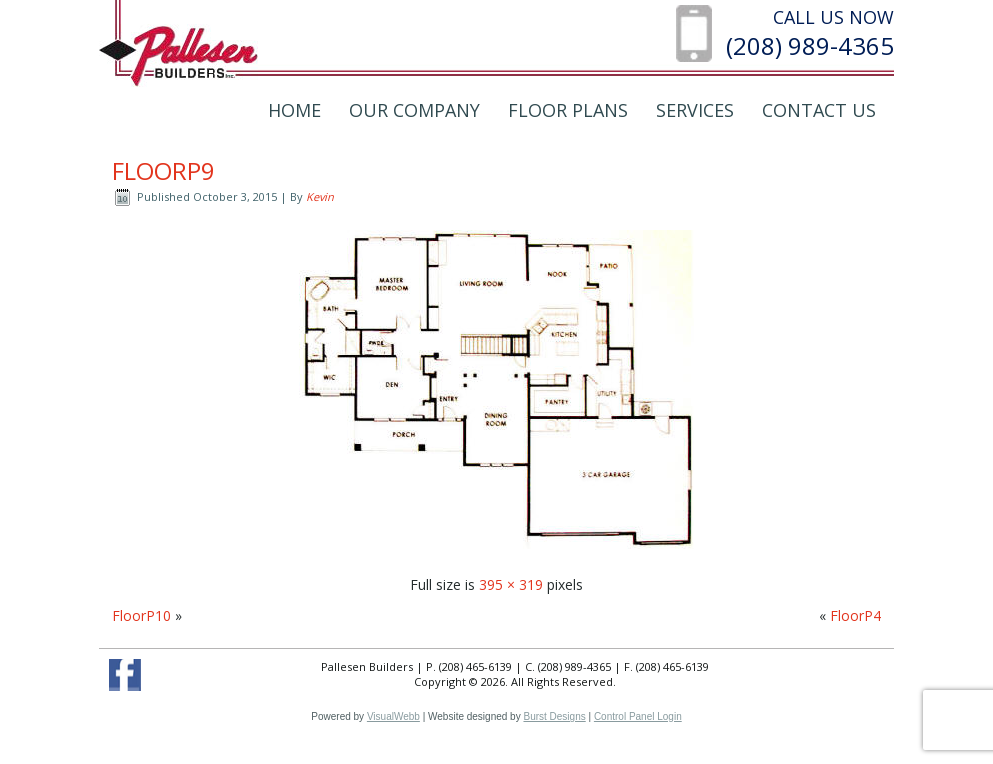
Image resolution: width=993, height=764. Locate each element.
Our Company (414, 110)
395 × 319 (511, 584)
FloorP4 (855, 615)
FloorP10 (141, 615)
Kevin (320, 196)
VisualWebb (393, 716)
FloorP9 (163, 170)
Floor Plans (568, 110)
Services (695, 110)
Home (294, 110)
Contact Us (819, 110)
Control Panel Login (638, 716)
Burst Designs (554, 716)
